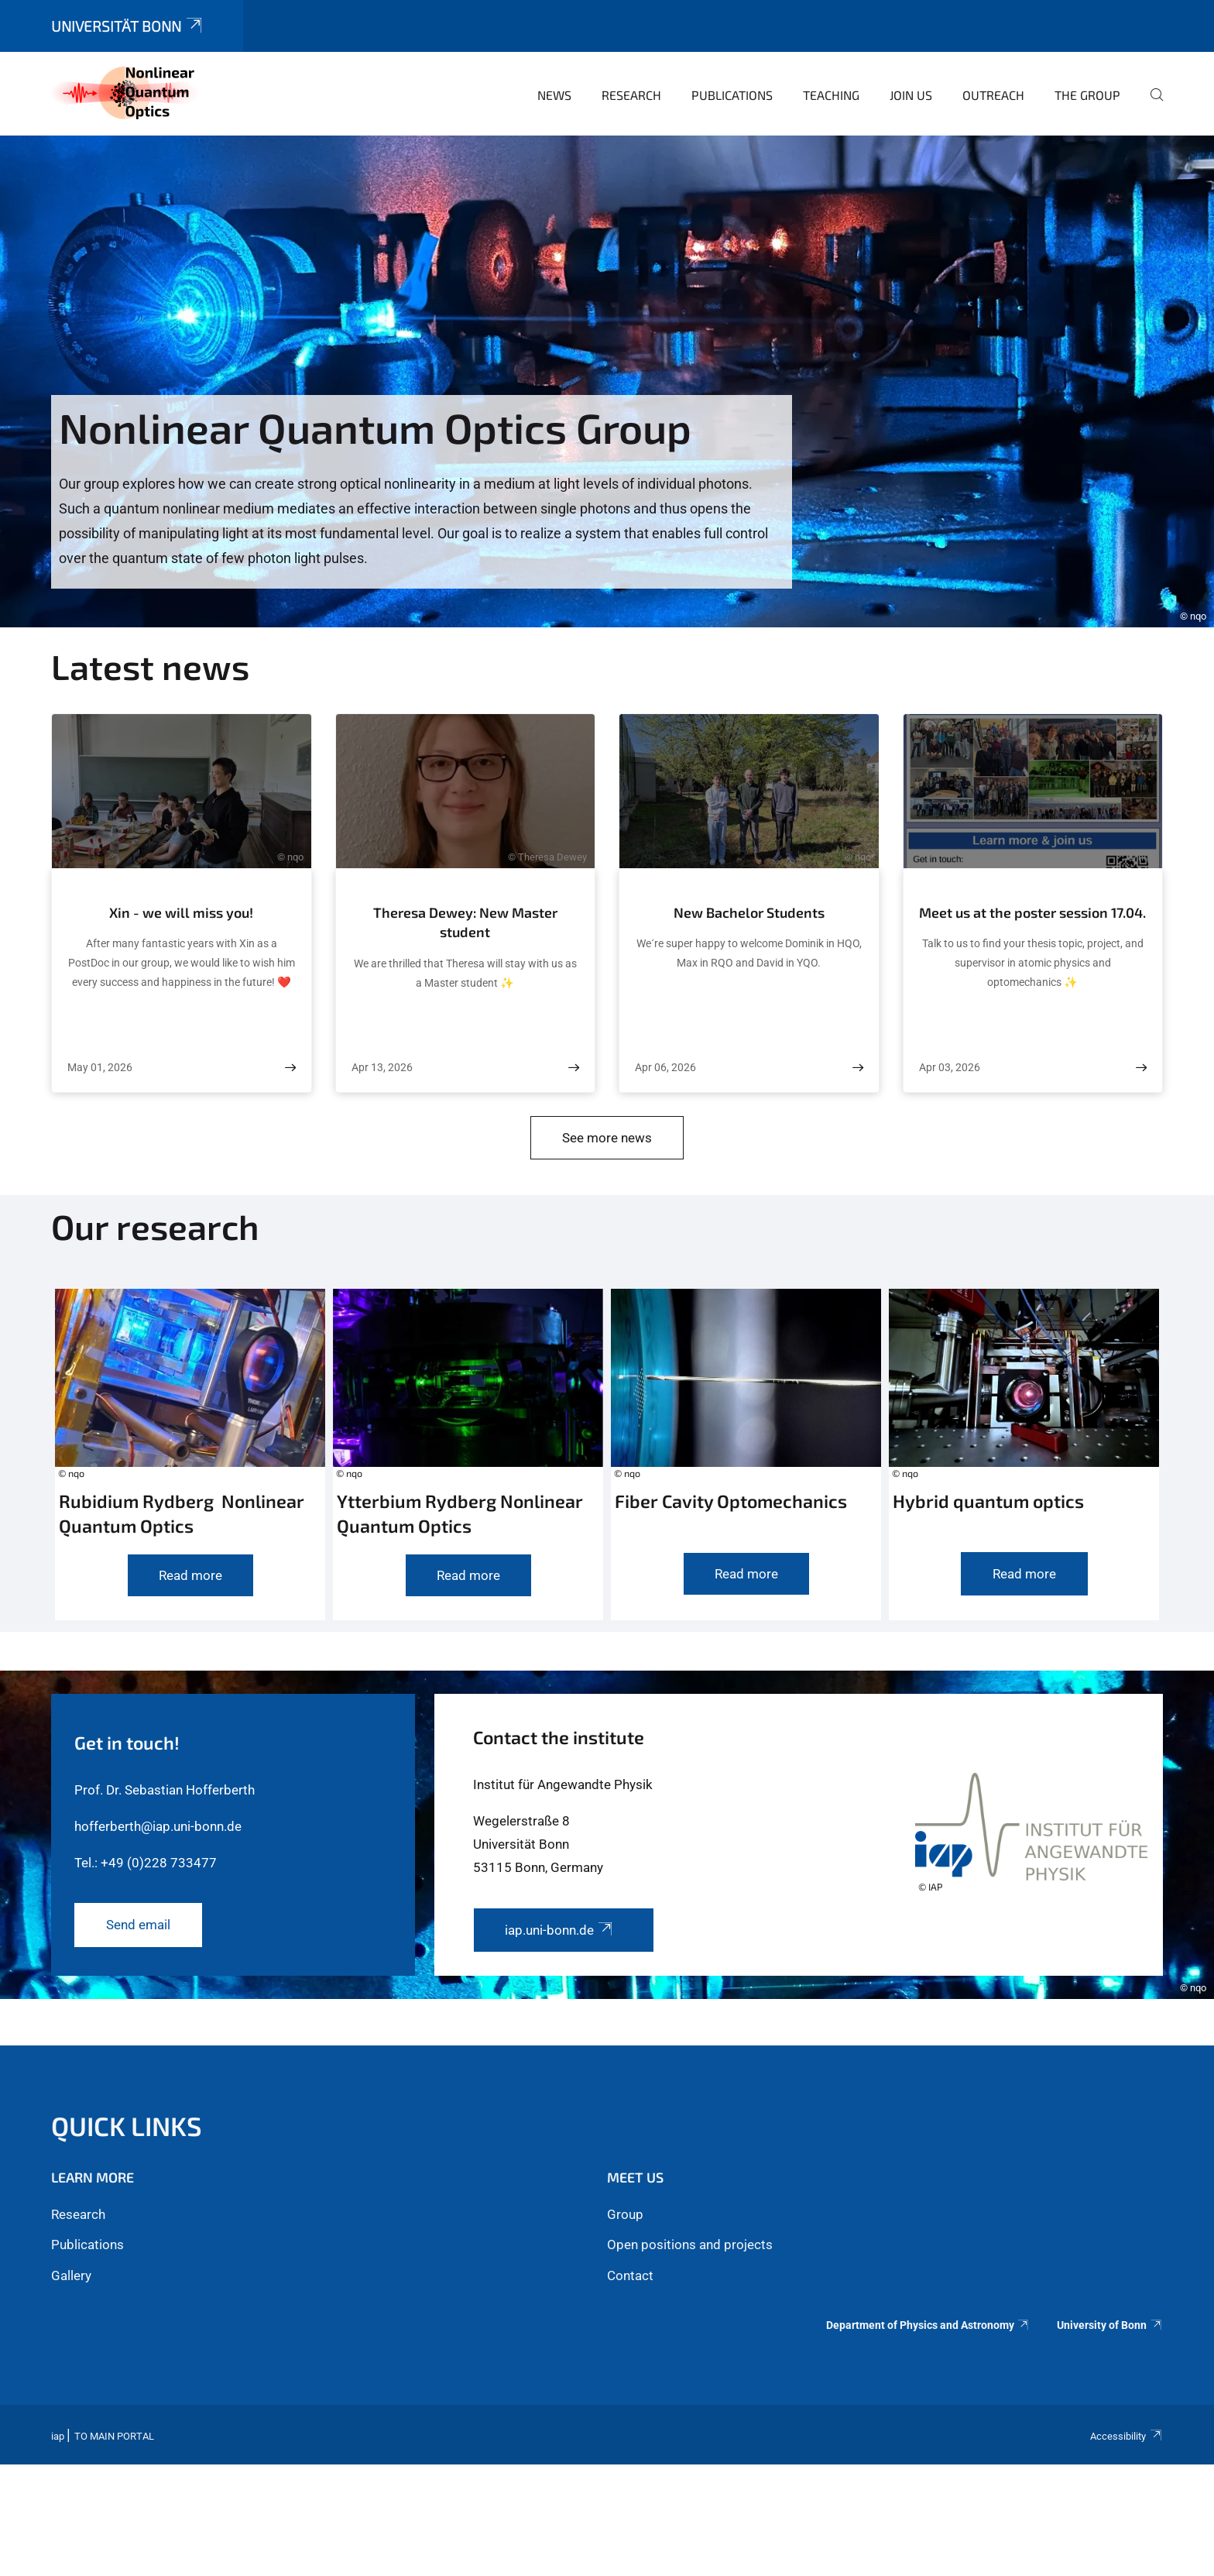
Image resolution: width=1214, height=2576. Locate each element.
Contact (630, 2275)
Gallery (71, 2275)
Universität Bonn (127, 26)
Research (631, 95)
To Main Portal (114, 2436)
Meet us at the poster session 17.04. (1032, 912)
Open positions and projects (690, 2244)
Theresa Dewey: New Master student (465, 922)
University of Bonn (1110, 2325)
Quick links (126, 2126)
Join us (911, 95)
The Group (1087, 95)
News (554, 95)
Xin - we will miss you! (181, 912)
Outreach (993, 95)
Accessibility (1126, 2436)
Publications (732, 95)
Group (625, 2214)
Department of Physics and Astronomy (928, 2325)
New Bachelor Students (749, 912)
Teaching (831, 95)
